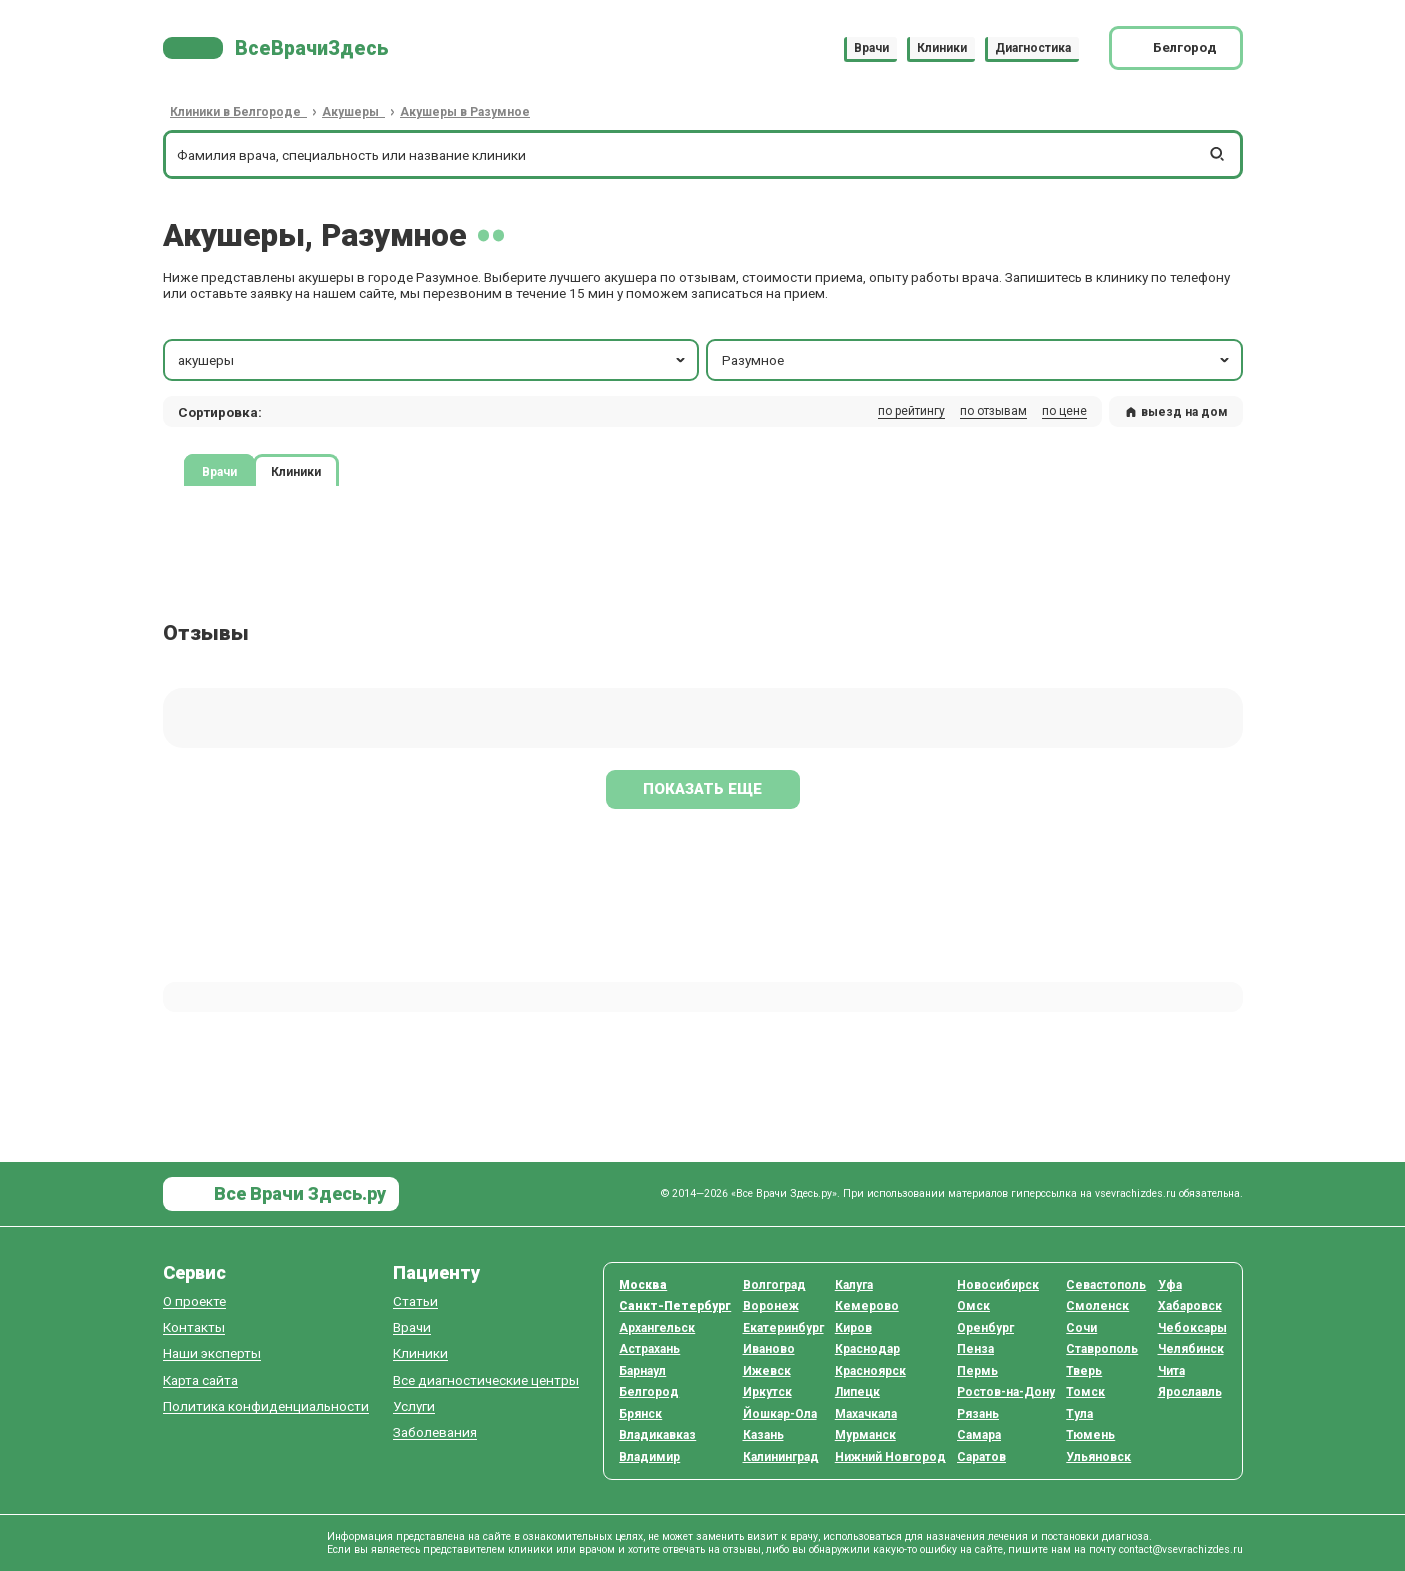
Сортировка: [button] (220, 412)
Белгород (649, 1392)
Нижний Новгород (890, 1457)
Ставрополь (1102, 1349)
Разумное (977, 360)
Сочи (1081, 1328)
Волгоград (774, 1285)
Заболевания (435, 1432)
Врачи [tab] (219, 472)
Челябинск (1191, 1349)
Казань (763, 1435)
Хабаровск (1190, 1306)
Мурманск (865, 1435)
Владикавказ (657, 1435)
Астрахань (649, 1349)
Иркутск (767, 1392)
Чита (1171, 1371)
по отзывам (993, 411)
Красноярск (870, 1371)
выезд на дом (1176, 412)
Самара (979, 1435)
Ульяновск (1098, 1457)
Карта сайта (200, 1380)
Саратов (981, 1457)
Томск (1085, 1392)
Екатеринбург (783, 1328)
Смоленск (1097, 1306)
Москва (643, 1285)
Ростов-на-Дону (1006, 1392)
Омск (973, 1306)
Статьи (415, 1301)
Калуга (854, 1285)
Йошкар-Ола (780, 1414)
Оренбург (985, 1328)
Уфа (1170, 1285)
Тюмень (1090, 1435)
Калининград (781, 1457)
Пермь (977, 1371)
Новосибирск (998, 1285)
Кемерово (867, 1306)
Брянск (640, 1414)
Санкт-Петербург (675, 1306)
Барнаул (642, 1371)
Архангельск (657, 1328)
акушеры (433, 360)
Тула (1079, 1414)
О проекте (194, 1301)
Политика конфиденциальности (266, 1406)
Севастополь (1106, 1285)
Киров (853, 1328)
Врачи (871, 48)
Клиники (942, 48)
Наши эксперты (212, 1353)
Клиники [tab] (296, 472)
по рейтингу (911, 411)
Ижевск (767, 1371)
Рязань (978, 1414)
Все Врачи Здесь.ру (298, 1193)
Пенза (975, 1349)
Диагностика (1033, 48)
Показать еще (702, 789)
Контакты (194, 1327)
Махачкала (866, 1414)
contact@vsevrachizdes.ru (1181, 1549)
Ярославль (1190, 1392)
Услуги (414, 1406)
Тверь (1084, 1371)
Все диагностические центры (486, 1380)
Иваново (769, 1349)
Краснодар (867, 1349)
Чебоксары (1192, 1328)
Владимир (649, 1457)
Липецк (857, 1392)
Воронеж (771, 1306)
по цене (1064, 411)
